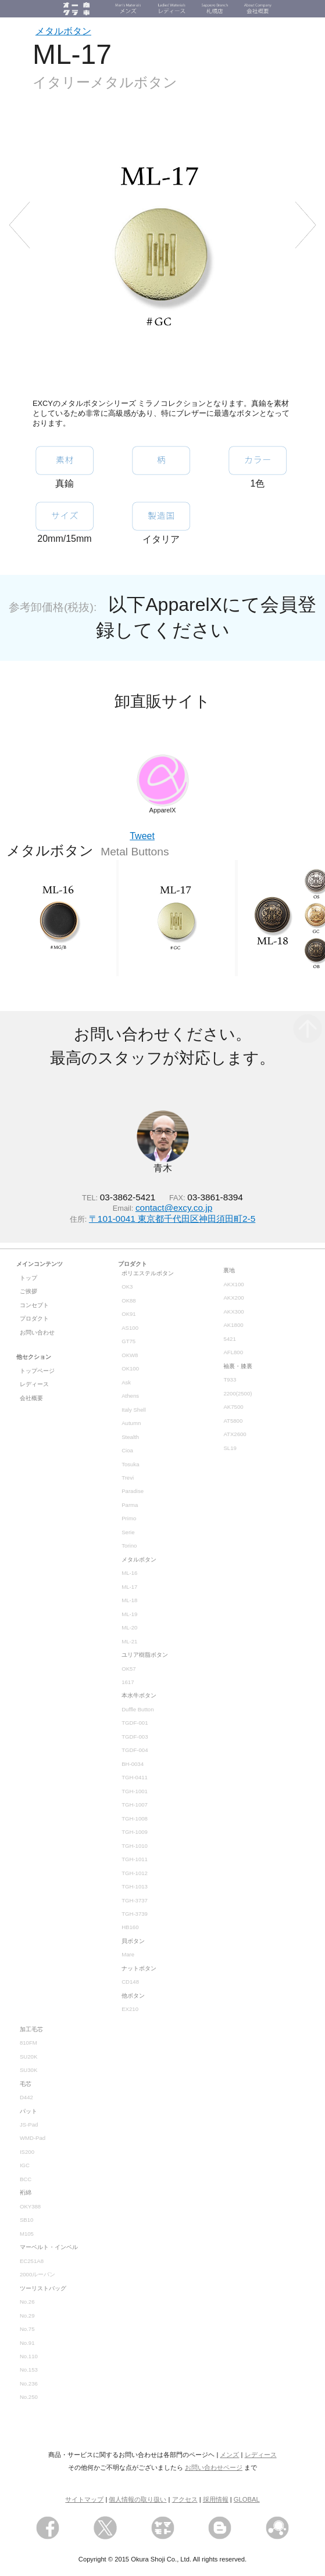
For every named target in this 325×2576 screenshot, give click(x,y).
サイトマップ (84, 2499)
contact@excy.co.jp (173, 1208)
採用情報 (215, 2499)
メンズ (229, 2454)
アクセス (185, 2499)
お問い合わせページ (213, 2467)
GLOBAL (247, 2499)
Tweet (142, 836)
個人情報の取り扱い (137, 2499)
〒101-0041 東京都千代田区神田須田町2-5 (172, 1219)
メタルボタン (63, 31)
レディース (261, 2454)
